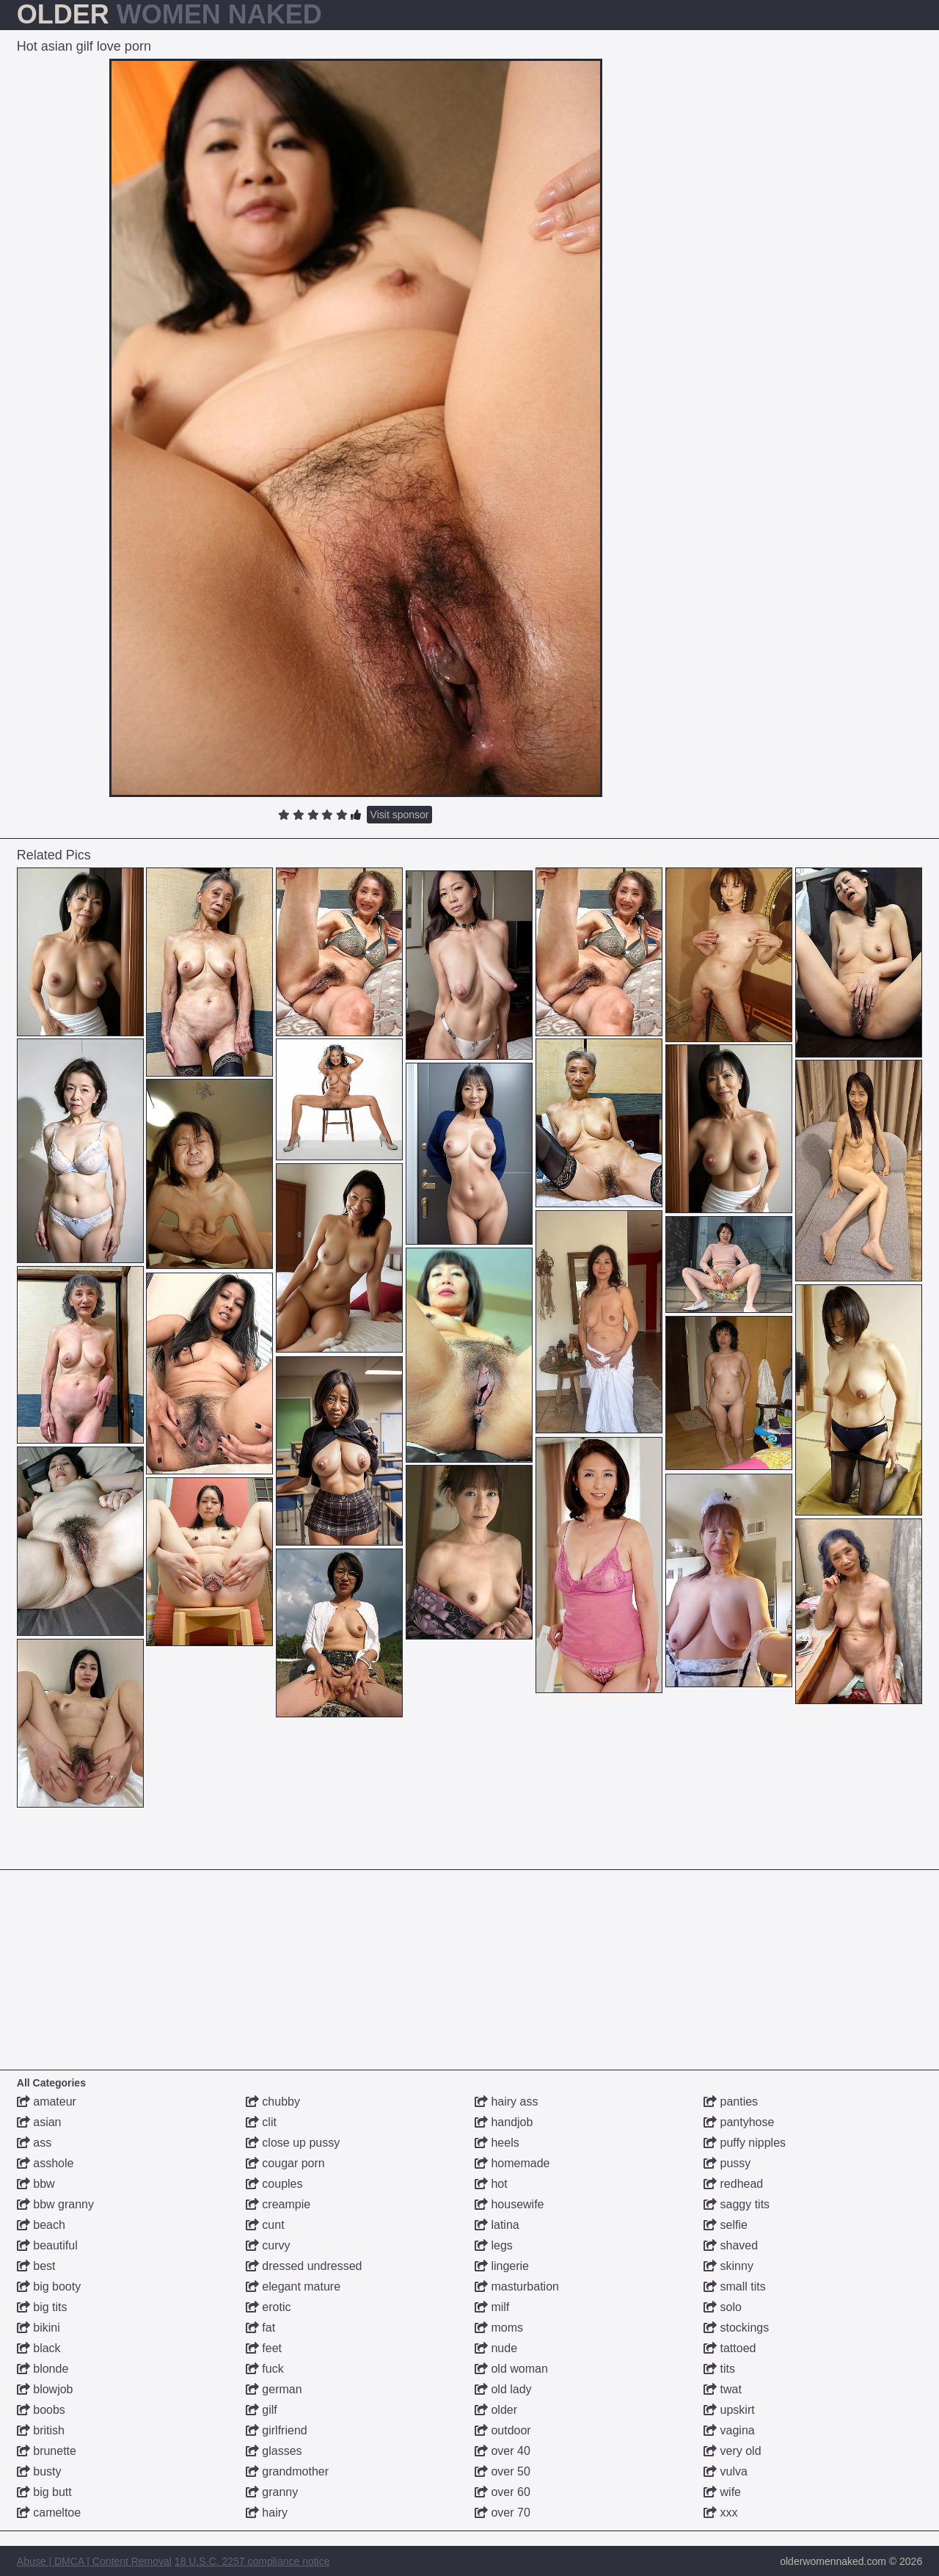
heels (497, 2142)
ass (34, 2142)
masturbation (517, 2286)
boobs (41, 2410)
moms (499, 2327)
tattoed (730, 2348)
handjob (504, 2122)
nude (496, 2348)
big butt (44, 2492)
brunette (46, 2451)
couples (274, 2183)
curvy (268, 2245)
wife (722, 2492)
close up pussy (293, 2142)
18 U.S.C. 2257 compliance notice (252, 2561)
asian (39, 2122)
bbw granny (55, 2204)
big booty (49, 2286)
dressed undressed (304, 2266)
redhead (733, 2183)
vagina (729, 2430)
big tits (42, 2307)
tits (719, 2368)
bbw (36, 2183)
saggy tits (737, 2204)
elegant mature (293, 2286)
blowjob (45, 2389)
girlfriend (276, 2430)
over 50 (502, 2471)
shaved (731, 2245)
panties (731, 2101)
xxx (720, 2512)
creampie (278, 2204)
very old (732, 2451)
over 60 (502, 2492)
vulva (726, 2471)
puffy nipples (745, 2142)
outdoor (503, 2430)
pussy (727, 2163)
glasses (274, 2451)
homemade (512, 2163)
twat (723, 2389)
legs (494, 2245)
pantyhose (739, 2122)
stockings (736, 2327)
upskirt (729, 2410)
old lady (503, 2389)
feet (264, 2348)
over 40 (502, 2451)
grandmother (287, 2471)
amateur (46, 2101)
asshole (45, 2163)
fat (260, 2327)
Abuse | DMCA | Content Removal (94, 2561)
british (41, 2430)
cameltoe (49, 2512)
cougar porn (285, 2163)
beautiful (47, 2245)
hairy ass (506, 2101)
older (496, 2410)
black (39, 2348)
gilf (261, 2410)
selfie (726, 2225)
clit (261, 2122)
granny (272, 2492)
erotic (268, 2307)
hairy (267, 2512)
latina (497, 2225)
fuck (265, 2368)
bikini (38, 2327)
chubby (273, 2101)
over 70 (502, 2512)
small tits (735, 2286)
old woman (511, 2368)
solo (723, 2307)
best (36, 2266)
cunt (265, 2225)
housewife (509, 2204)
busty (39, 2471)
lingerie (502, 2266)
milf (492, 2307)
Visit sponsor (399, 815)
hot (491, 2183)
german (274, 2389)
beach (41, 2225)
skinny (728, 2266)
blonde (43, 2368)
